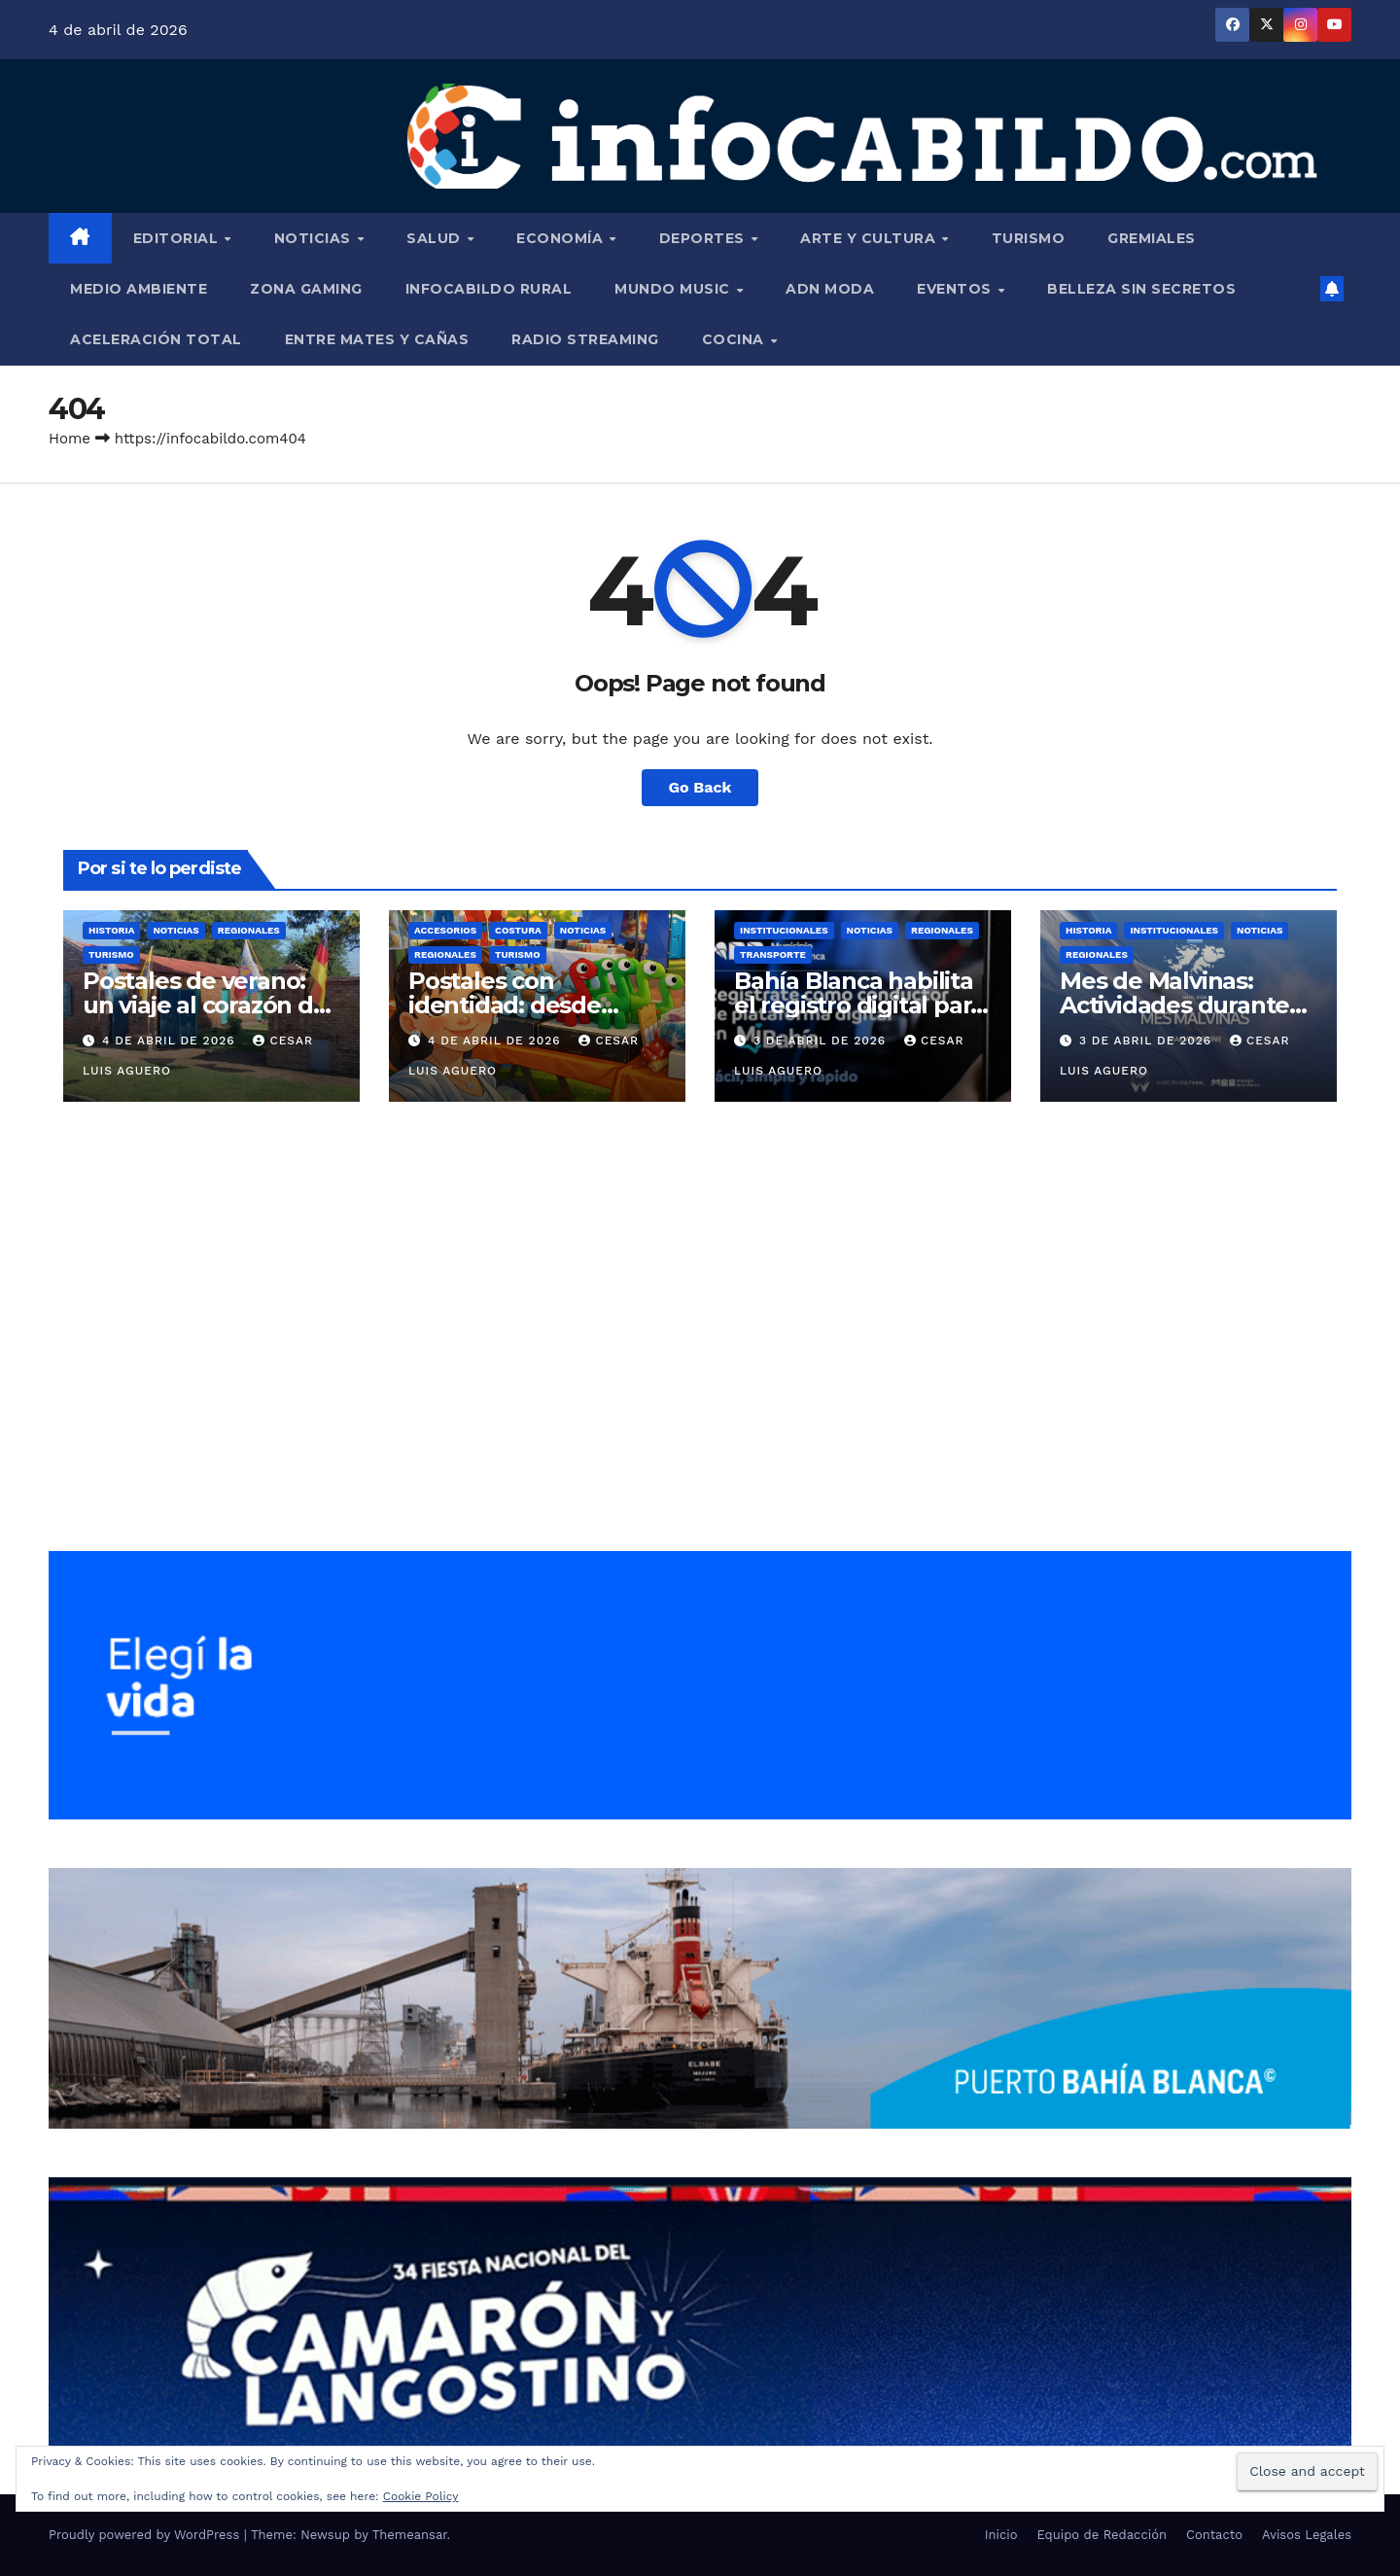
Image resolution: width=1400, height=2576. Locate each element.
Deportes (704, 238)
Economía (562, 238)
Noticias (315, 238)
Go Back (700, 787)
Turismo (1029, 238)
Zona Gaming (306, 289)
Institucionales (784, 930)
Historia (111, 930)
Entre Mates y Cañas (377, 339)
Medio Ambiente (138, 289)
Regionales (249, 930)
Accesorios (445, 930)
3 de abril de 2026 (822, 1040)
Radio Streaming (585, 339)
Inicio (1001, 2534)
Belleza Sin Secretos (1141, 289)
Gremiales (1151, 238)
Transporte (773, 954)
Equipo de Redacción (1102, 2534)
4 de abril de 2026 (171, 1040)
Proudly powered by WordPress (146, 2534)
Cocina (735, 339)
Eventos (956, 289)
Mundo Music (674, 289)
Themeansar (409, 2534)
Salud (435, 238)
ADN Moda (830, 289)
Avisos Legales (1306, 2534)
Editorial (178, 238)
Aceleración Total (156, 339)
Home (69, 438)
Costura (518, 930)
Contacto (1214, 2534)
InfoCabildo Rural (489, 289)
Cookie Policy (421, 2496)
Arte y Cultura (870, 238)
